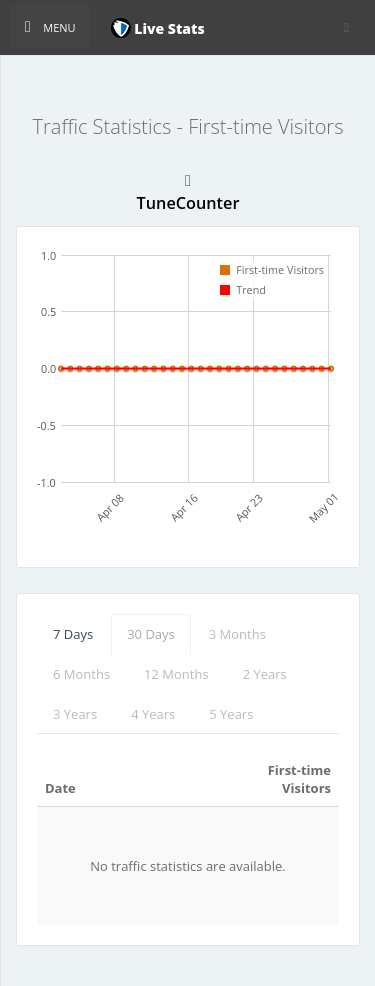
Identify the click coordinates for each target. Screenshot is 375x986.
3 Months (237, 634)
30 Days (151, 634)
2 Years (265, 674)
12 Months (176, 674)
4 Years (153, 714)
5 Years (231, 714)
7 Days (73, 634)
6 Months (81, 674)
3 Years (75, 714)
